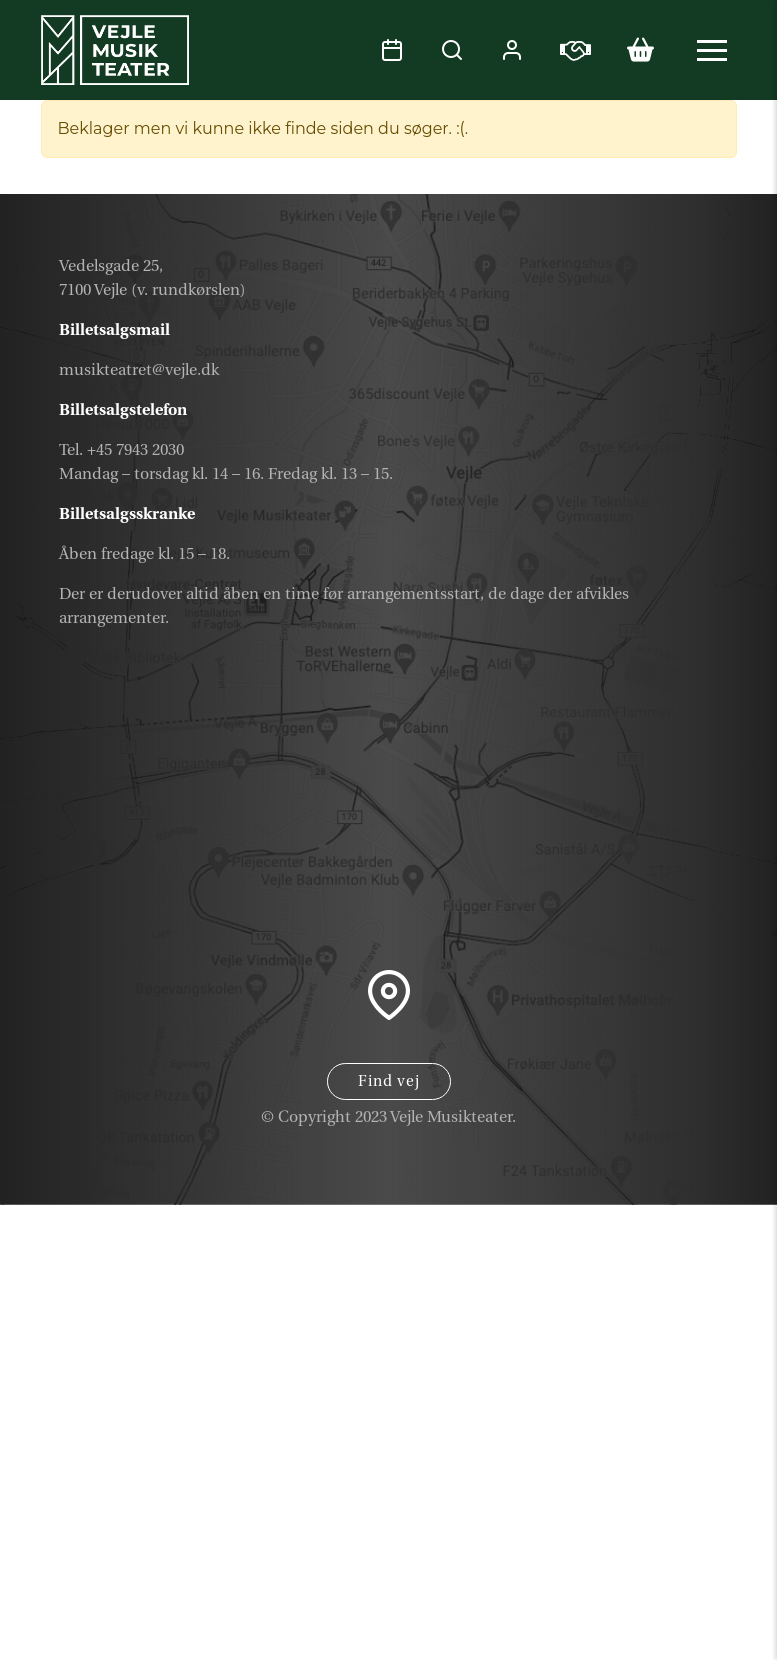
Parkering (665, 1636)
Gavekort (667, 1493)
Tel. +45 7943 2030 (121, 450)
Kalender (668, 1446)
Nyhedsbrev (650, 1541)
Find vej (389, 1081)
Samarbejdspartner (609, 1588)
